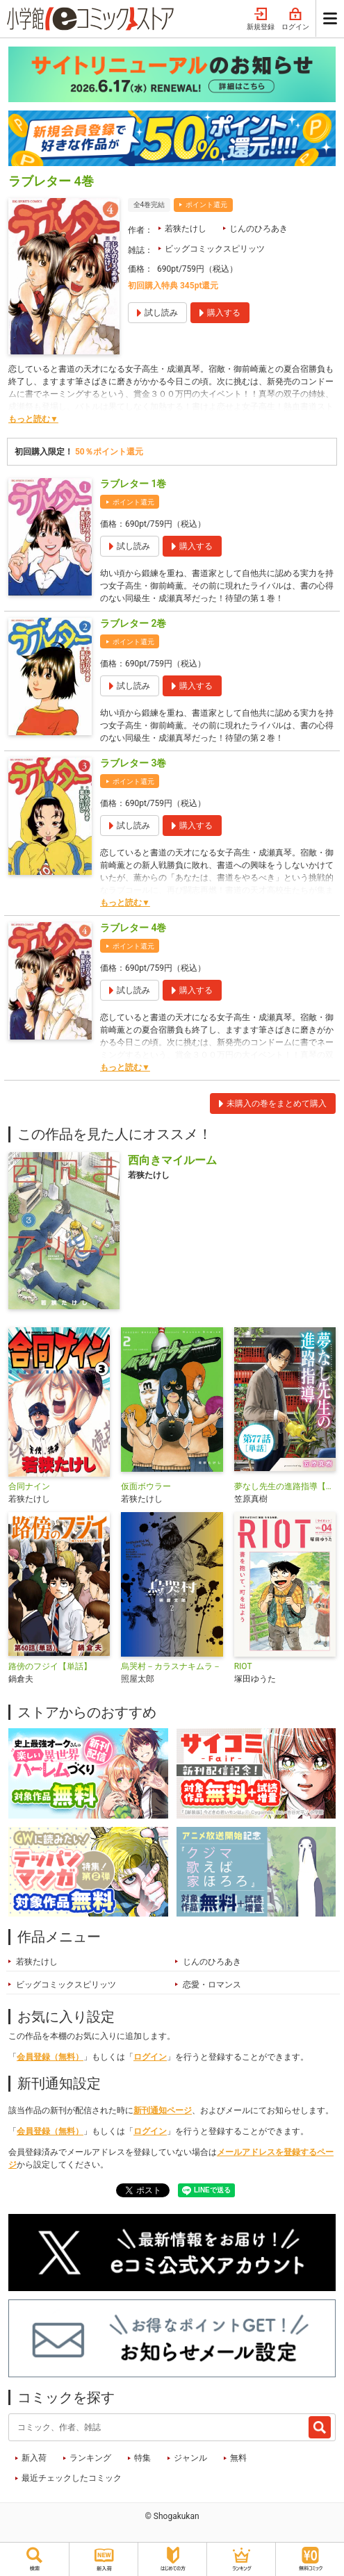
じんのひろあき (258, 228)
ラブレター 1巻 (133, 483)
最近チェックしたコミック (72, 2478)
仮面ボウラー (146, 1486)
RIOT (243, 1666)
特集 (142, 2458)
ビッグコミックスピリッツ (215, 249)
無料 (238, 2458)
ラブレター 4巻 (133, 927)
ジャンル (190, 2458)
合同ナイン (29, 1486)
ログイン (295, 19)
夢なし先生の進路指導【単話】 (285, 1486)
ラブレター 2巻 (133, 623)
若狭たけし (185, 228)
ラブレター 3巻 (133, 763)
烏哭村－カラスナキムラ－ (171, 1666)
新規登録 (261, 19)
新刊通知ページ (162, 2110)
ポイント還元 (206, 204)
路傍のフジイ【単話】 (50, 1666)
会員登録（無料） (50, 2057)
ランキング (90, 2458)
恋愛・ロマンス (212, 1985)
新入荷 (34, 2458)
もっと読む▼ (33, 419)
